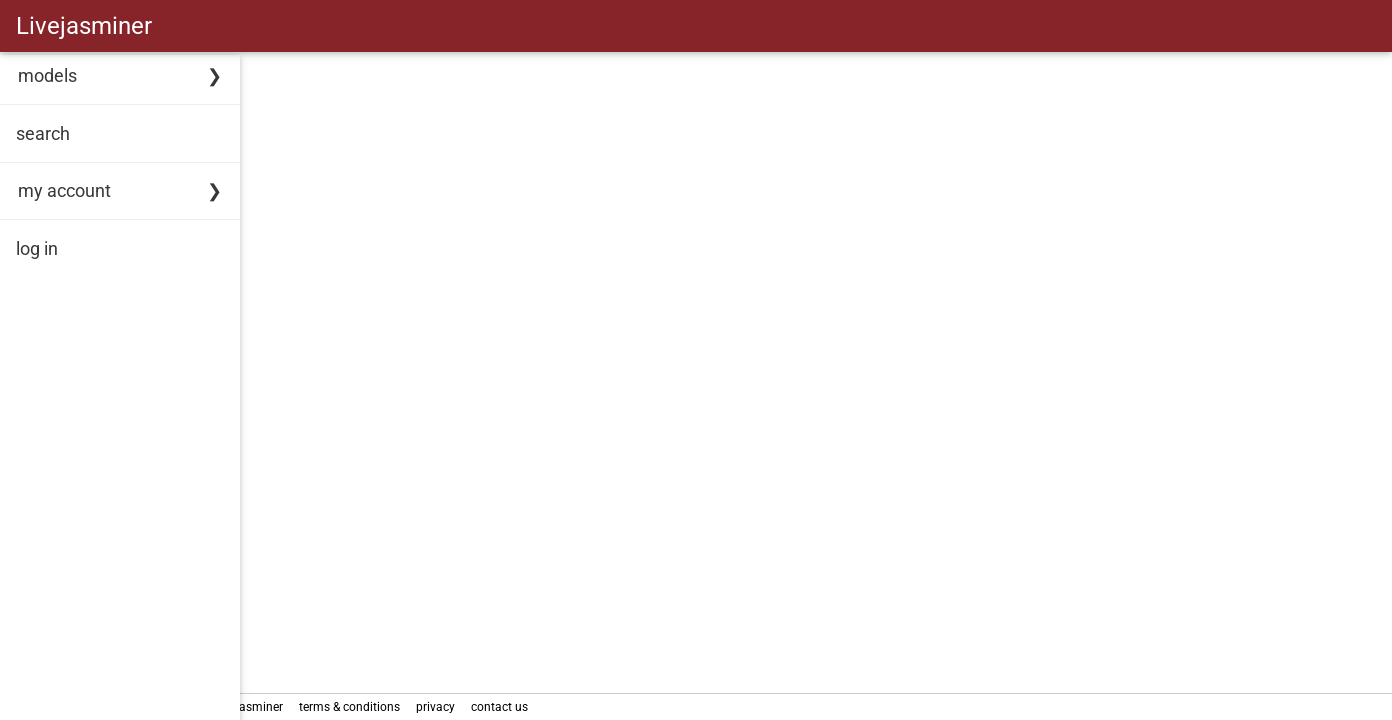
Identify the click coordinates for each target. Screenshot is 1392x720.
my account (64, 190)
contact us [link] (567, 707)
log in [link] (37, 248)
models (47, 75)
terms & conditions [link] (417, 707)
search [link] (43, 133)
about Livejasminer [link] (299, 707)
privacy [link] (503, 707)
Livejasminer (84, 26)
